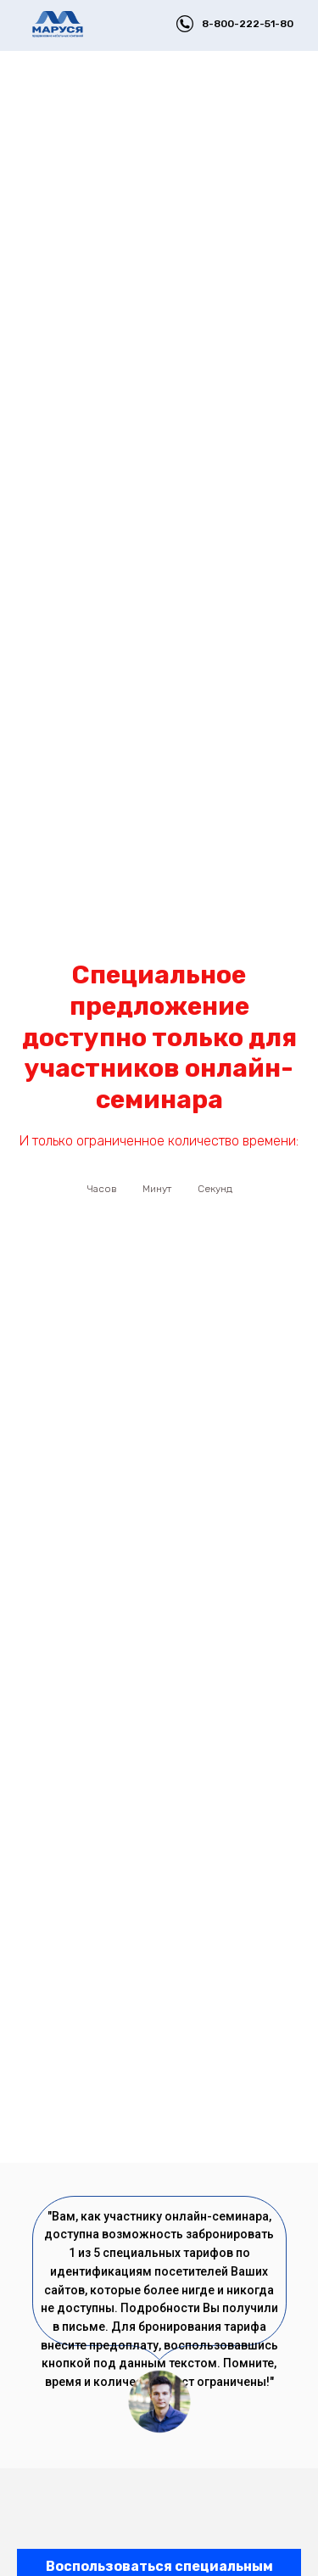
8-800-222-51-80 (247, 24)
